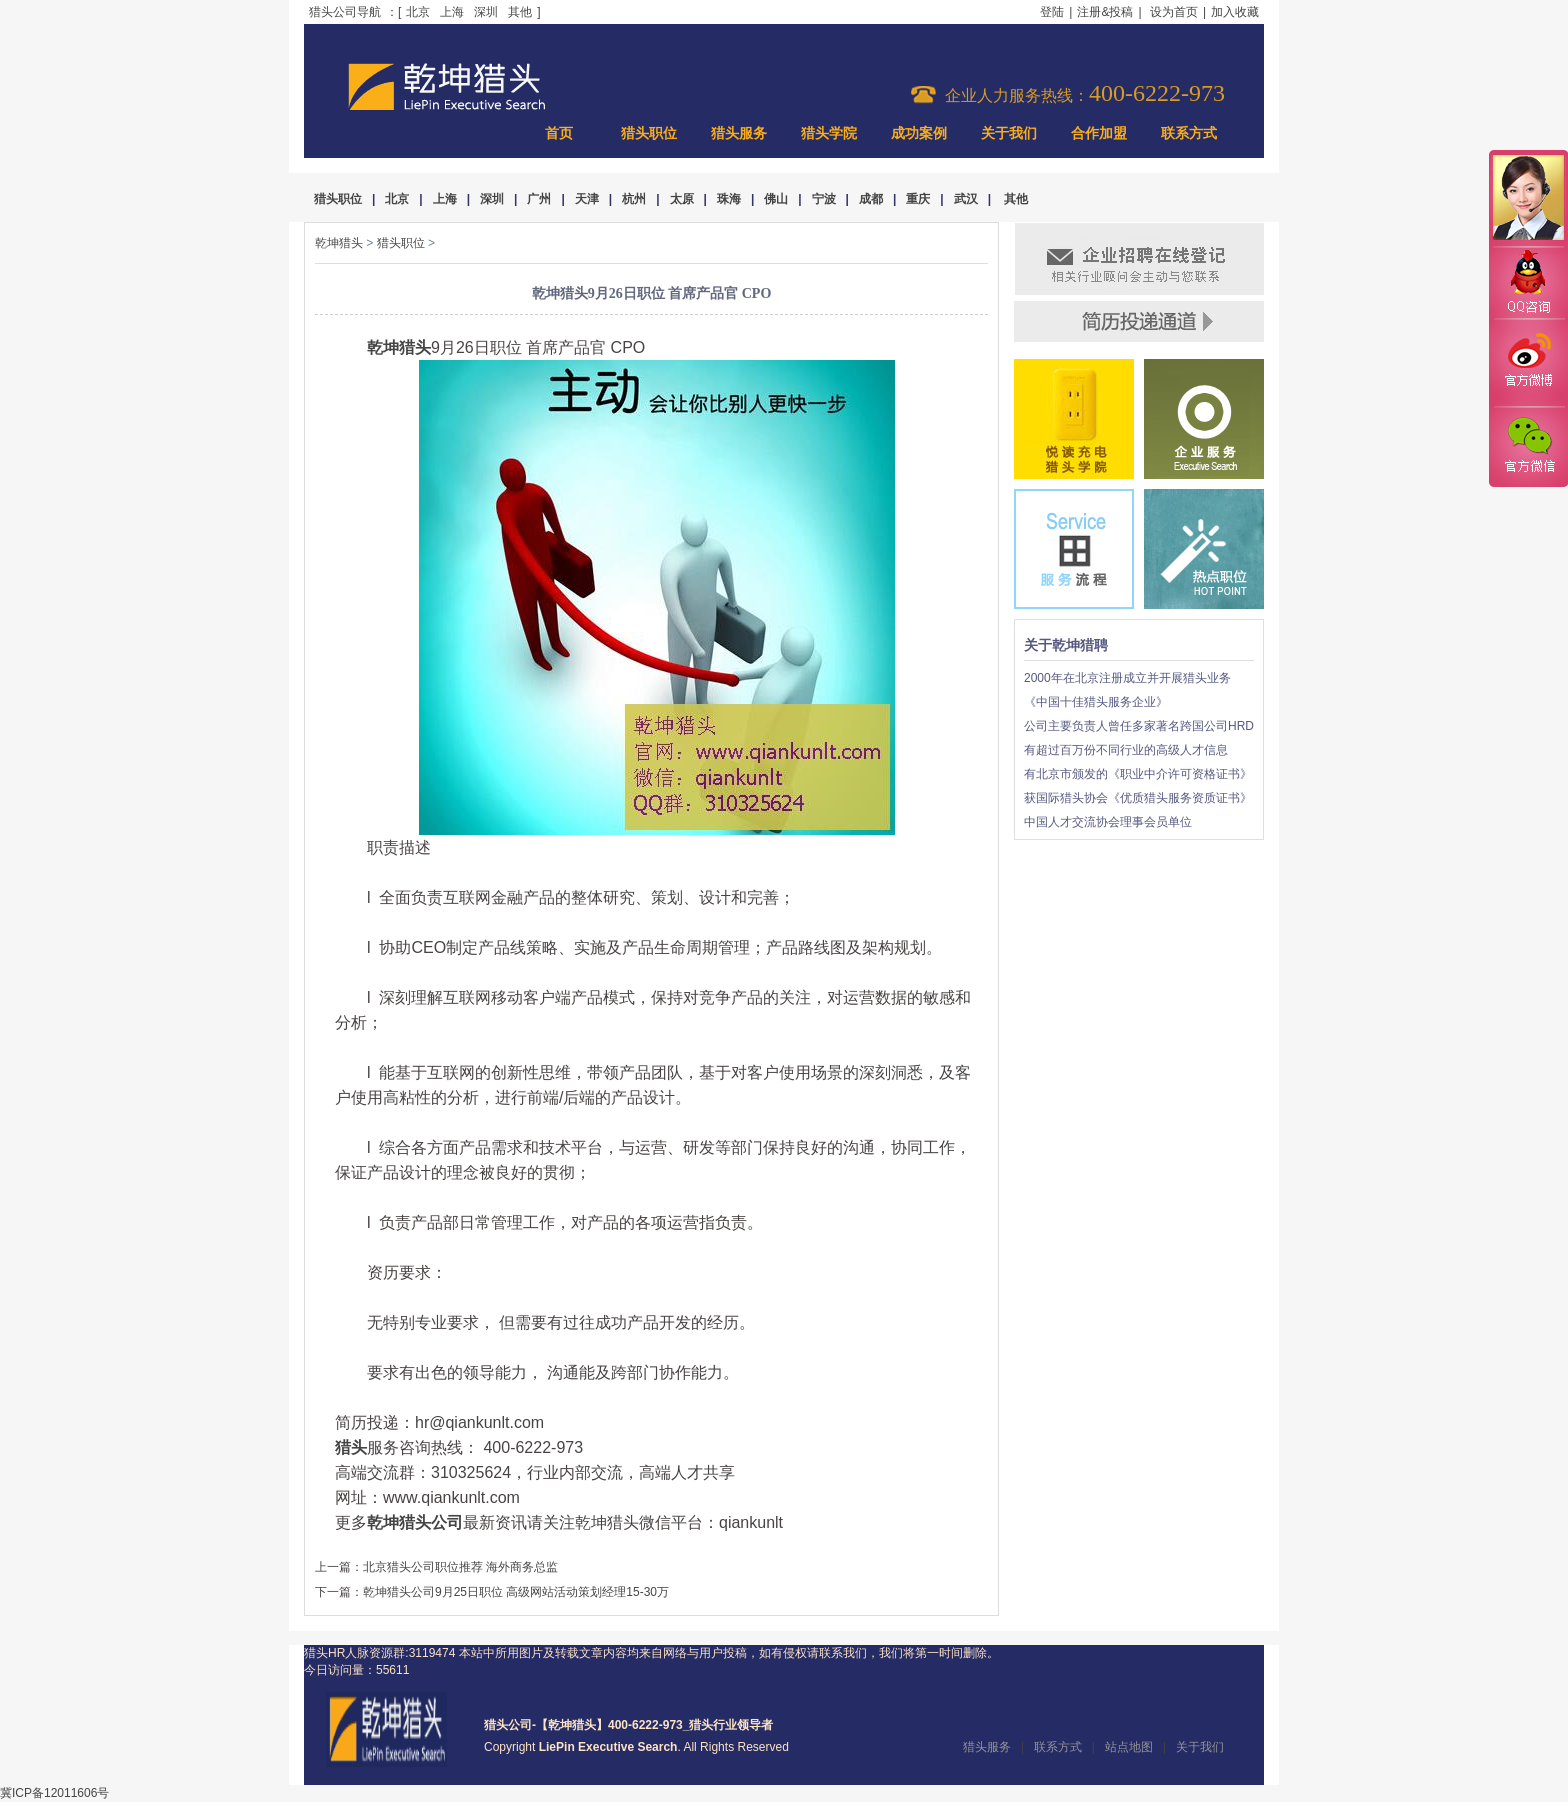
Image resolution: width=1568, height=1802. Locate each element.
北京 (418, 12)
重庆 (918, 199)
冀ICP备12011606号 (54, 1793)
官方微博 (1528, 363)
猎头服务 (739, 133)
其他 (520, 12)
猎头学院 (829, 133)
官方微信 (1528, 446)
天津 (587, 199)
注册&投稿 (1105, 12)
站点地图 (1129, 1747)
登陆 (1052, 12)
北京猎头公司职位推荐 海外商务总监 (460, 1567)
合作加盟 (1099, 133)
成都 (871, 199)
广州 (539, 199)
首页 (559, 133)
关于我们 (1009, 133)
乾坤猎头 (339, 243)
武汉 (966, 199)
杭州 (634, 199)
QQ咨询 (1528, 283)
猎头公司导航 (345, 12)
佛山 (776, 199)
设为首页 (1174, 12)
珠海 (729, 199)
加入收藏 (1235, 12)
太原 (682, 199)
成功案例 (919, 133)
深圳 (486, 12)
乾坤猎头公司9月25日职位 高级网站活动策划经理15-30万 (516, 1592)
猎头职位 (649, 133)
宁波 (824, 199)
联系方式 (1189, 133)
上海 (452, 12)
